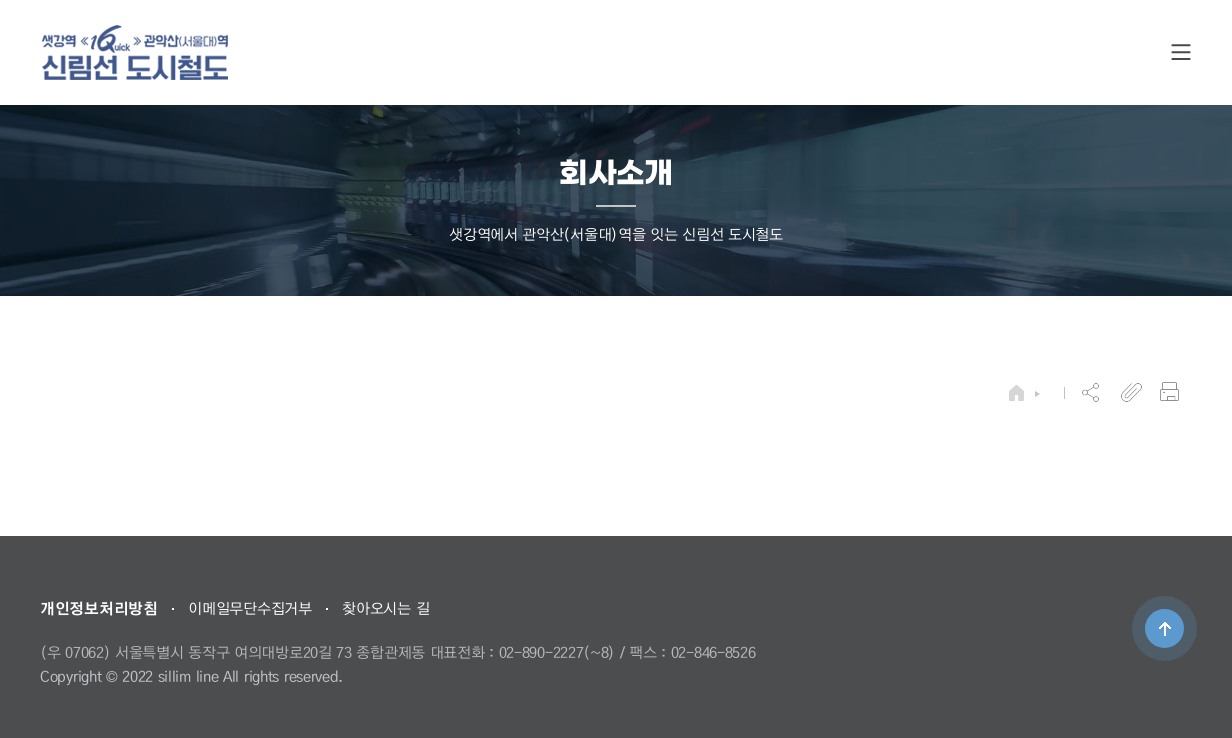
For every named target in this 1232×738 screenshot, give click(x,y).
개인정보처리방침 (99, 608)
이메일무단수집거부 (249, 608)
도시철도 (135, 52)
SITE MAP (1181, 52)
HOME (1016, 393)
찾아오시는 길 (385, 608)
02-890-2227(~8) (557, 652)
